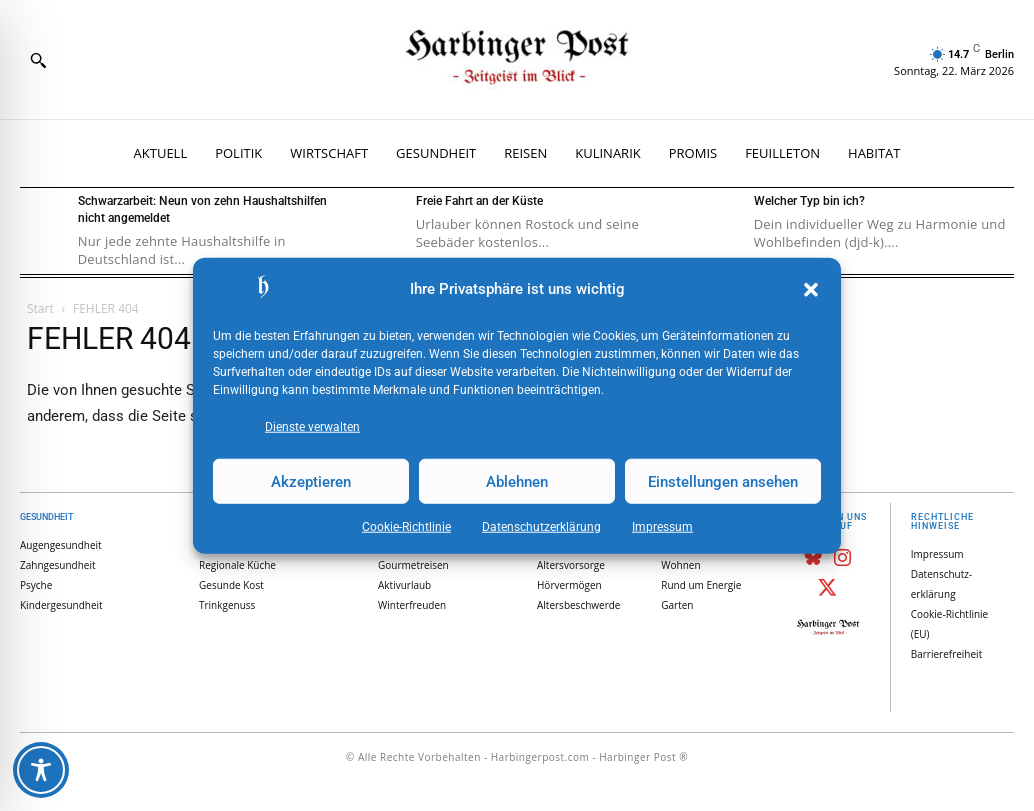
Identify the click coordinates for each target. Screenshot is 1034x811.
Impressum (662, 527)
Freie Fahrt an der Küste (479, 201)
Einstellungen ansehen (723, 481)
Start (40, 308)
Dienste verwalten (312, 427)
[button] (811, 290)
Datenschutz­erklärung (541, 527)
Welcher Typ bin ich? (809, 201)
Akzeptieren (311, 481)
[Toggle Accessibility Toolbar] (41, 770)
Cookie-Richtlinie (406, 527)
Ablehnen (517, 481)
